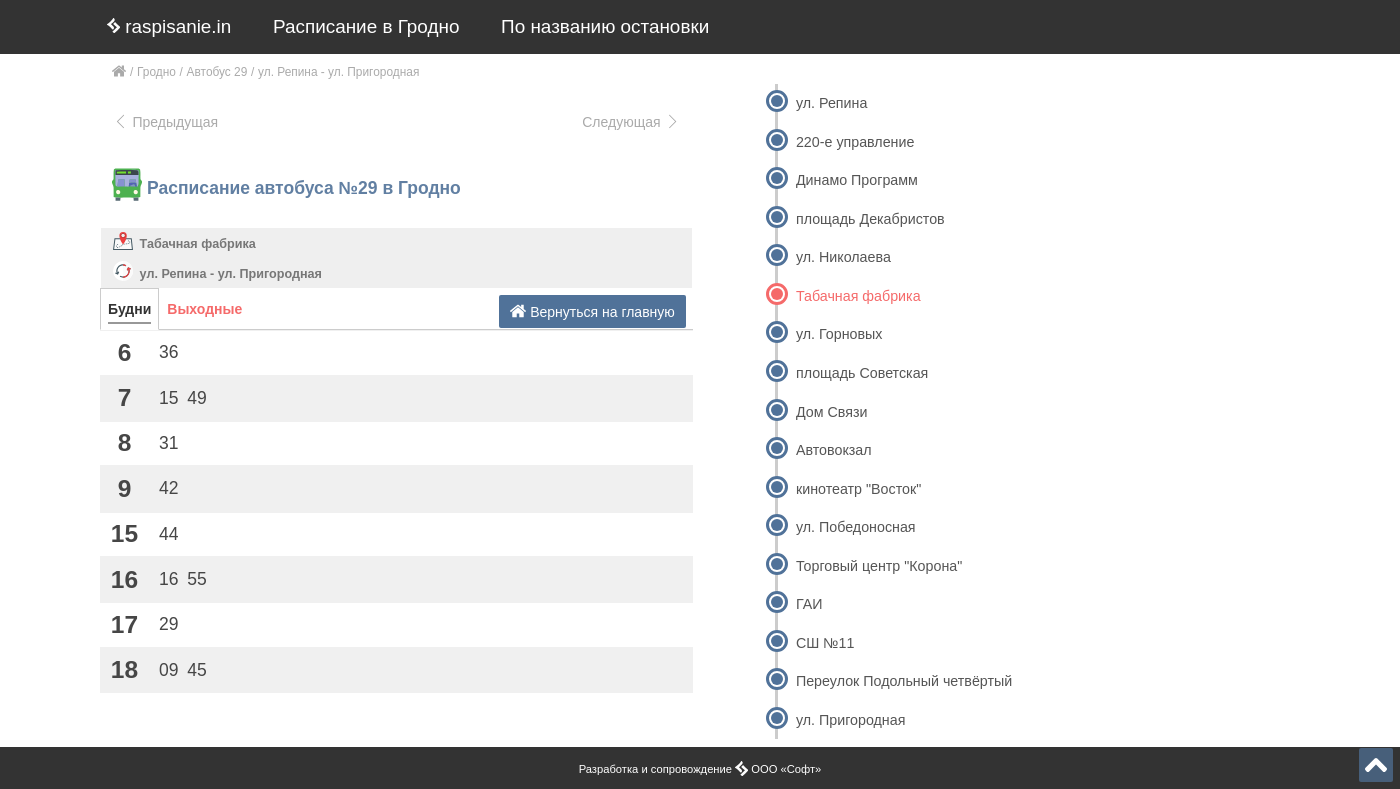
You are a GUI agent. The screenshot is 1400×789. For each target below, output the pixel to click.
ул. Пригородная (850, 720)
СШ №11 (825, 643)
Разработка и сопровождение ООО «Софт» (700, 769)
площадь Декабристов (870, 219)
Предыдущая (165, 122)
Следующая (631, 122)
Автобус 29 (217, 72)
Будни (129, 309)
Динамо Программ (857, 180)
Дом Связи (831, 412)
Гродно (156, 72)
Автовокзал (834, 450)
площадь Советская (862, 373)
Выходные (204, 309)
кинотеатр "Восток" (858, 489)
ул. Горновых (839, 334)
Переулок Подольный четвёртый (904, 681)
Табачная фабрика (198, 244)
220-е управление (855, 142)
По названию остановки (605, 26)
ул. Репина (831, 103)
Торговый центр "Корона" (879, 566)
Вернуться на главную (592, 311)
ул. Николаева (843, 257)
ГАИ (809, 604)
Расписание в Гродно (366, 26)
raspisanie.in (169, 26)
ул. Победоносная (856, 527)
